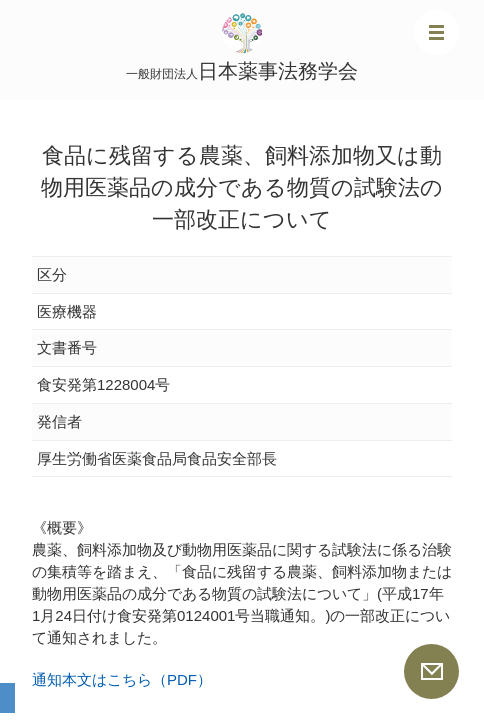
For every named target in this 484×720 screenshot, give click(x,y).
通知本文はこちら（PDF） (122, 679)
